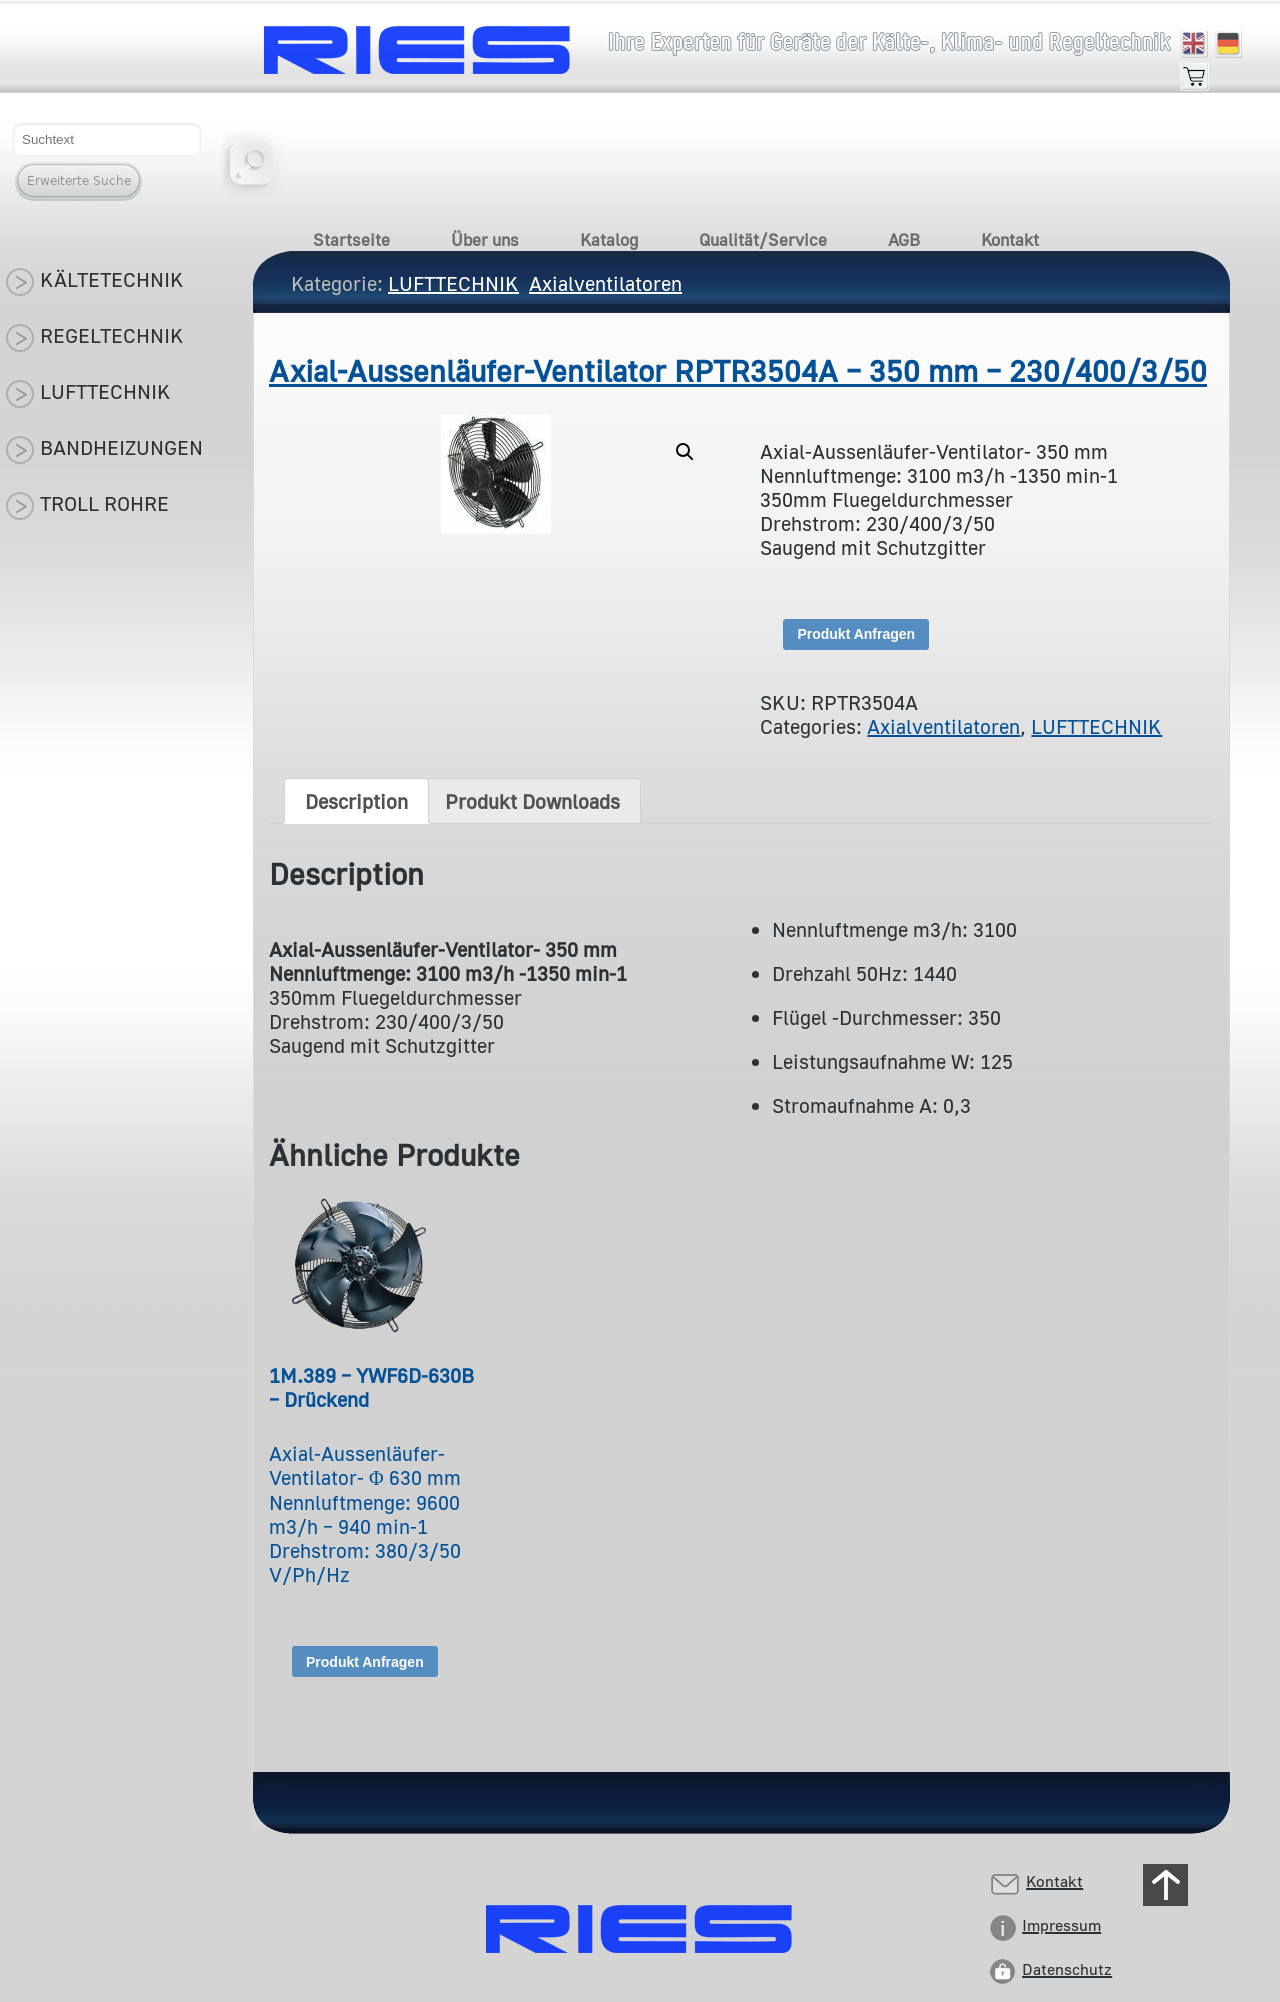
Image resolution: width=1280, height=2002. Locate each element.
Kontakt (1010, 239)
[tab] (356, 801)
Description (356, 801)
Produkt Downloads (532, 801)
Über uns (485, 239)
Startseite (351, 239)
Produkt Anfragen (856, 634)
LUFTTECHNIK (1096, 726)
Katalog (609, 239)
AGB (904, 239)
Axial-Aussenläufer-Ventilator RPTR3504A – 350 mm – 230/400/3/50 (738, 371)
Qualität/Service (763, 239)
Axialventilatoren (943, 726)
